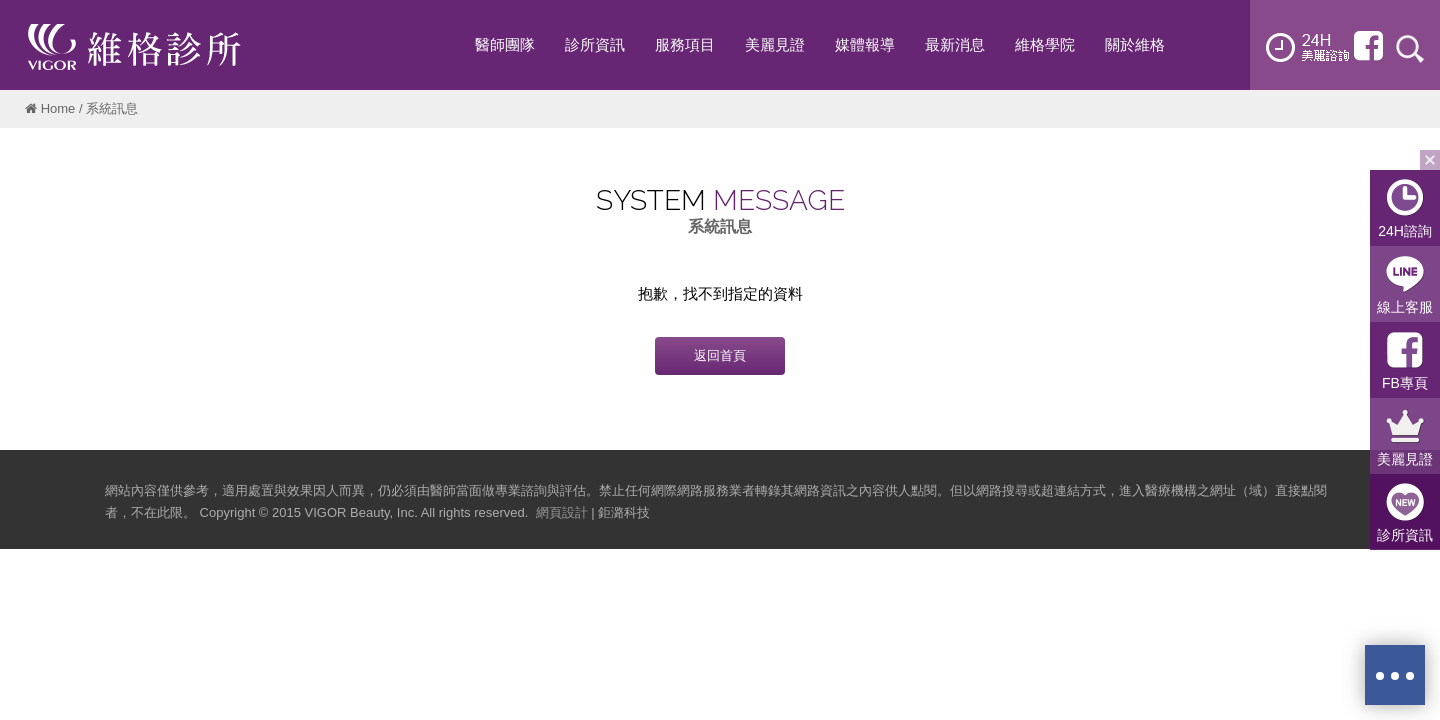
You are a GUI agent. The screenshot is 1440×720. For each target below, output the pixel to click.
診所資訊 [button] (595, 44)
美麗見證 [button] (775, 44)
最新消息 (955, 44)
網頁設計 (562, 512)
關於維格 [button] (1135, 44)
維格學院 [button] (1045, 44)
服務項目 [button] (685, 44)
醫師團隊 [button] (505, 44)
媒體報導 (865, 44)
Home (58, 108)
